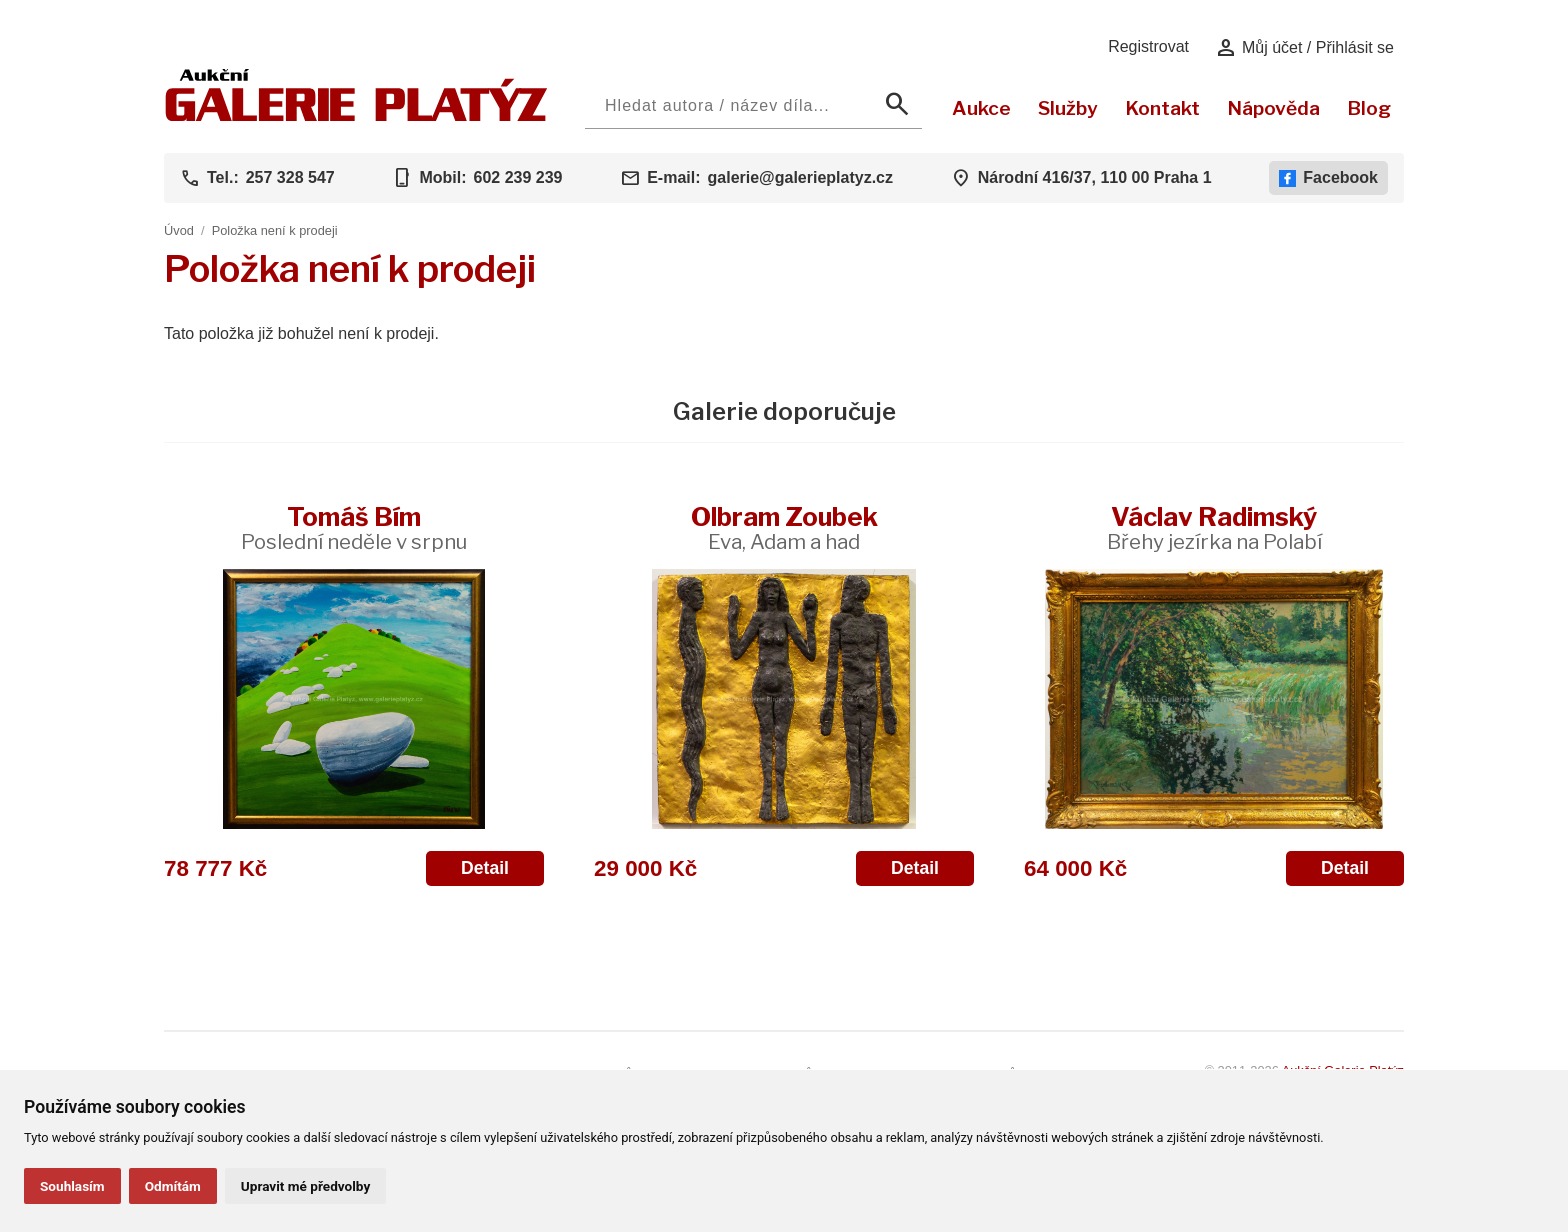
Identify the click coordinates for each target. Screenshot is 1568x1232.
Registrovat (1148, 46)
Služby (1068, 108)
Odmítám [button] (173, 1186)
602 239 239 (517, 177)
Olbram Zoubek (784, 527)
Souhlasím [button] (72, 1186)
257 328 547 (290, 177)
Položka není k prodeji (275, 230)
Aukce (981, 108)
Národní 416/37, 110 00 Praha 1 (1095, 177)
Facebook (1328, 178)
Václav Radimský (1214, 527)
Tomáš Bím (354, 527)
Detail (485, 868)
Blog (1369, 108)
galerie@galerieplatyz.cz (800, 177)
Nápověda (1273, 108)
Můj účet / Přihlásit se (1304, 48)
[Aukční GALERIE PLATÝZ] (356, 116)
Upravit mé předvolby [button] (305, 1186)
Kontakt (1162, 108)
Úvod (179, 230)
